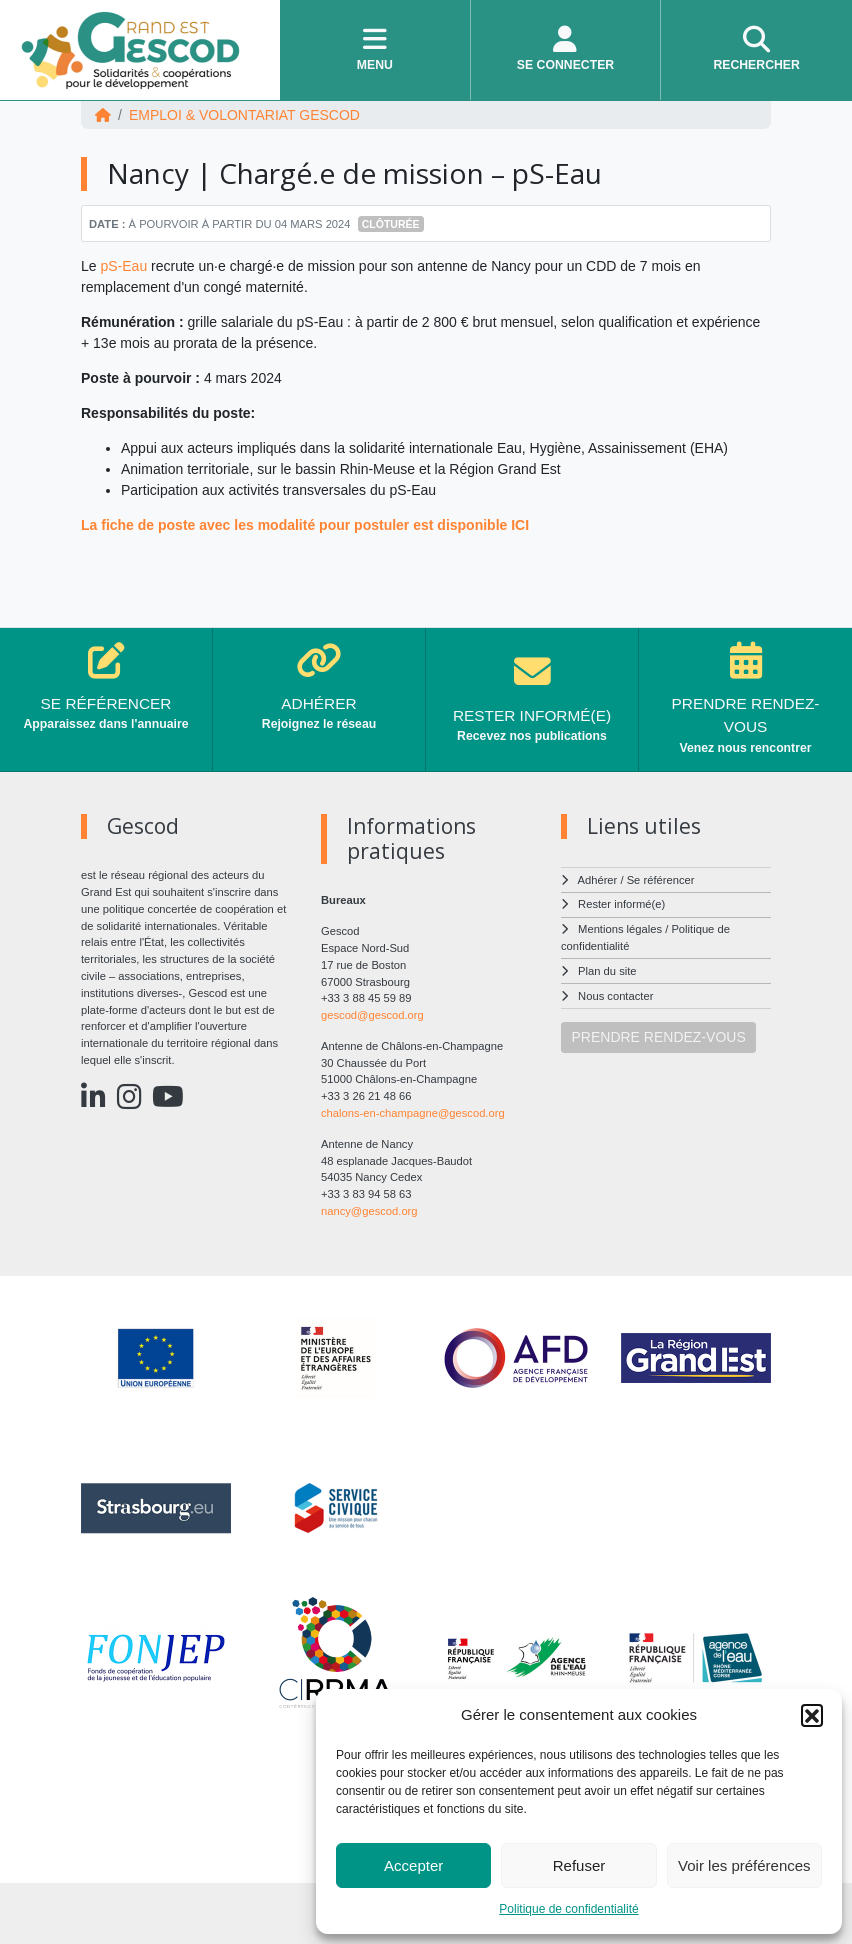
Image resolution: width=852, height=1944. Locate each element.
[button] (812, 1715)
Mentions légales (620, 929)
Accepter (413, 1865)
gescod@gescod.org (372, 1015)
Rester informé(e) (621, 904)
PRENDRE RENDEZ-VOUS (659, 1037)
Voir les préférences (744, 1865)
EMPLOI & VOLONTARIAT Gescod (244, 115)
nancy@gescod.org (369, 1211)
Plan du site (607, 971)
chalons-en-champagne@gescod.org (413, 1113)
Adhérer (598, 880)
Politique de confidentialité (568, 1909)
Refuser (579, 1865)
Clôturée (391, 224)
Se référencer (661, 880)
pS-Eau (123, 266)
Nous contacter (615, 996)
